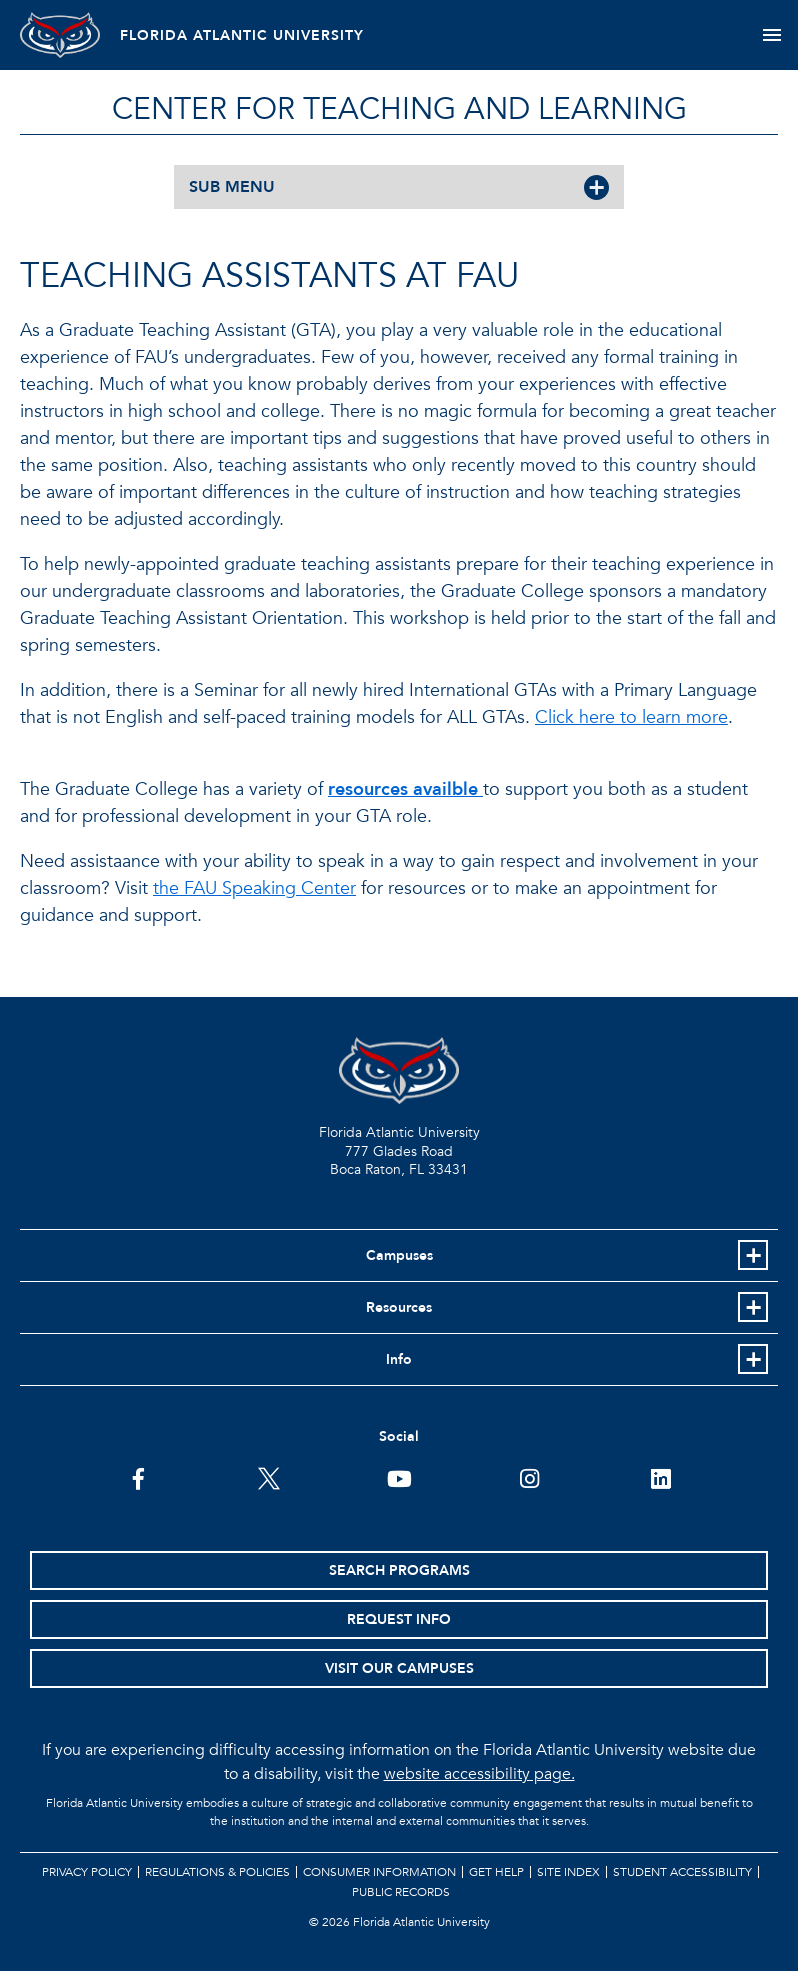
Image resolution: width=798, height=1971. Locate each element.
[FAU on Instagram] (529, 1477)
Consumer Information (379, 1872)
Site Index (568, 1872)
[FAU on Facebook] (138, 1477)
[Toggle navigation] (771, 35)
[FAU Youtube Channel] (399, 1477)
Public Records (401, 1892)
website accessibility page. (479, 1774)
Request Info (399, 1619)
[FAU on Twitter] (268, 1477)
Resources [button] (399, 1307)
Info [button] (399, 1359)
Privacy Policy (87, 1872)
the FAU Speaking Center (254, 888)
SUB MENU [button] (232, 187)
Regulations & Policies (217, 1872)
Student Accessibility (682, 1872)
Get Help (496, 1872)
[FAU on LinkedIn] (660, 1477)
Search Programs (399, 1570)
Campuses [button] (399, 1255)
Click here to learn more (631, 717)
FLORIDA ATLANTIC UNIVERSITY (242, 35)
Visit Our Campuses (399, 1668)
